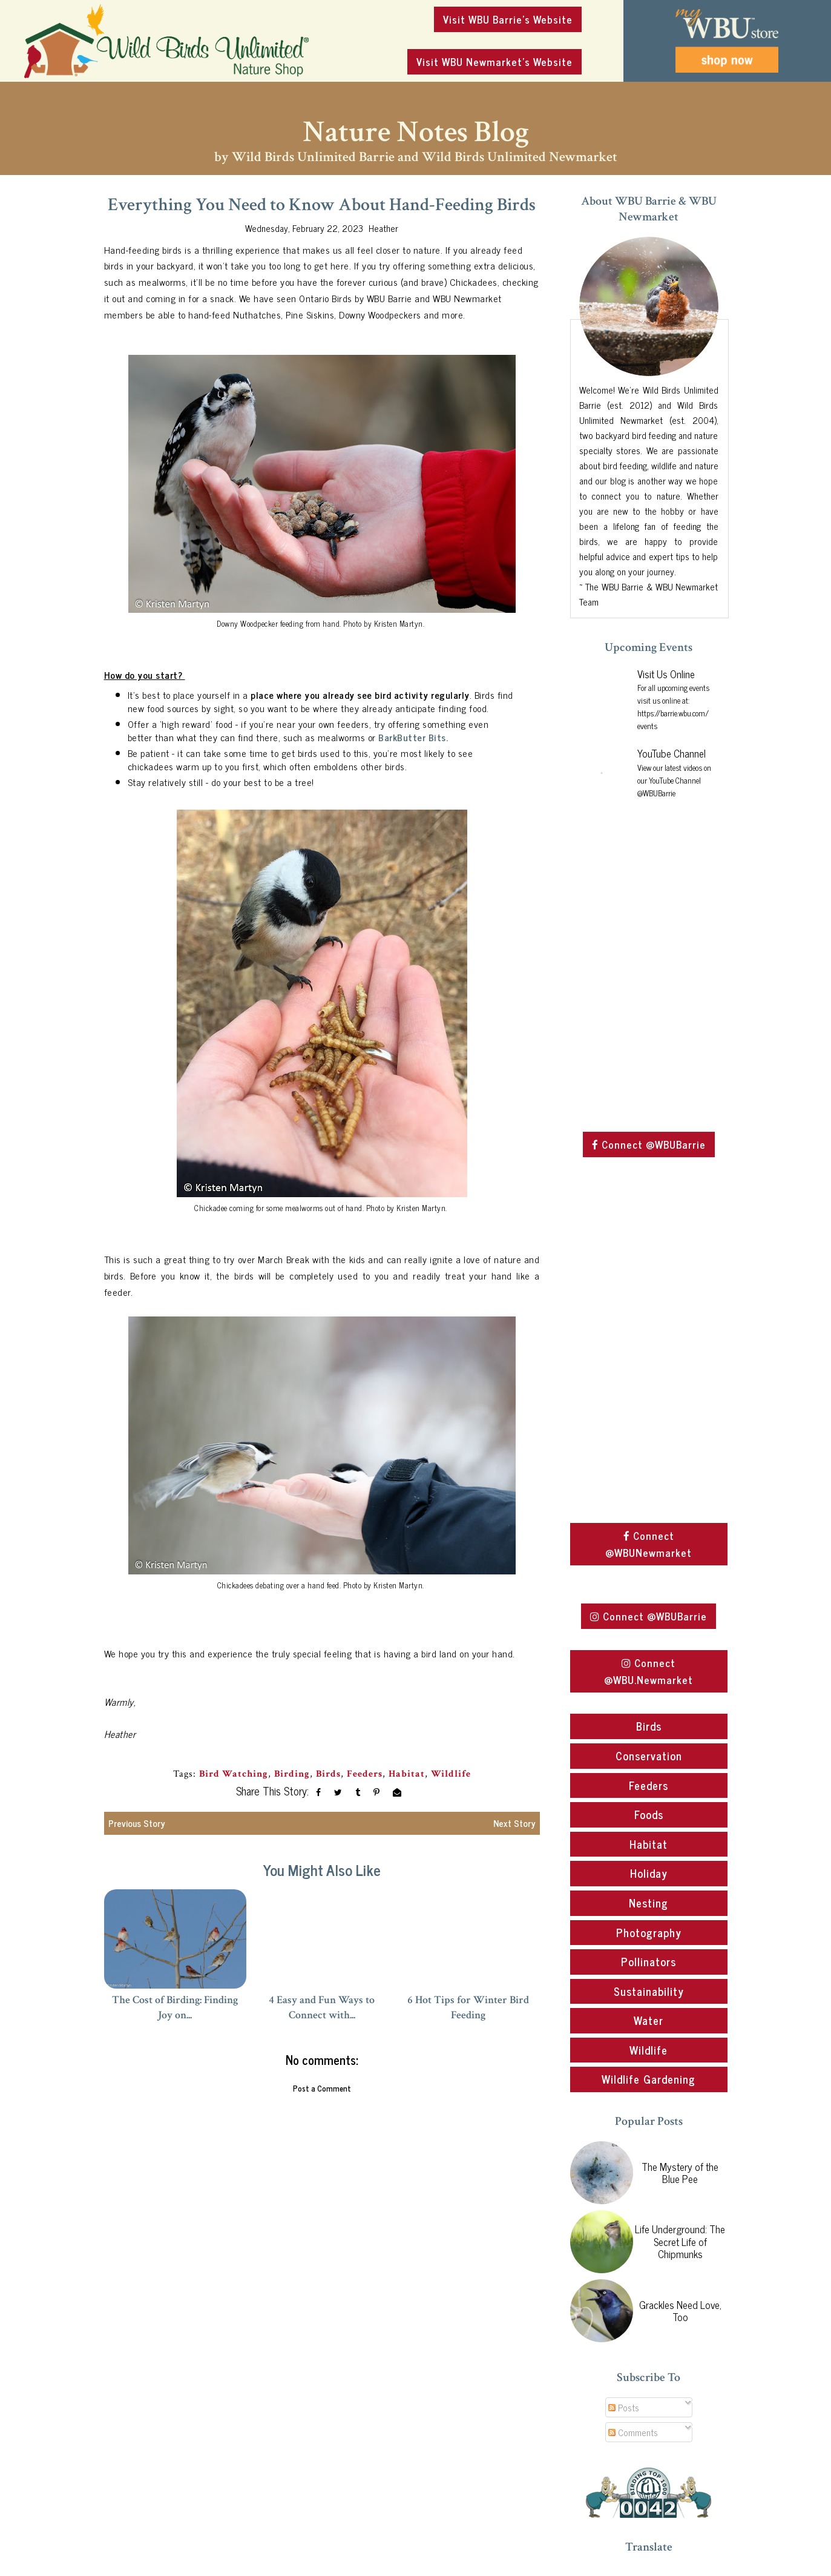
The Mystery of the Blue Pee (680, 2172)
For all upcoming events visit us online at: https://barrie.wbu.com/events (673, 706)
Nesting (648, 1903)
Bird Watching (233, 1774)
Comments (633, 2432)
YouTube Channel (671, 753)
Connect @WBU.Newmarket (648, 1671)
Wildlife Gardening (648, 2079)
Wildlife (451, 1774)
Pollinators (648, 1961)
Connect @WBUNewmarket (648, 1544)
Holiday (649, 1873)
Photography (649, 1932)
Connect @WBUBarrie (649, 1144)
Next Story (514, 1823)
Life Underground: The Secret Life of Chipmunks (680, 2241)
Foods (648, 1814)
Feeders (365, 1774)
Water (648, 2020)
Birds (328, 1774)
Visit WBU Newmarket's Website (494, 61)
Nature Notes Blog (416, 132)
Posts (623, 2407)
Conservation (649, 1755)
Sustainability (649, 1991)
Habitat (407, 1774)
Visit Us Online (666, 673)
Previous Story (136, 1823)
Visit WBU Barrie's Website (508, 19)
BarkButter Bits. (414, 737)
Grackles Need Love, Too (680, 2310)
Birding (292, 1774)
